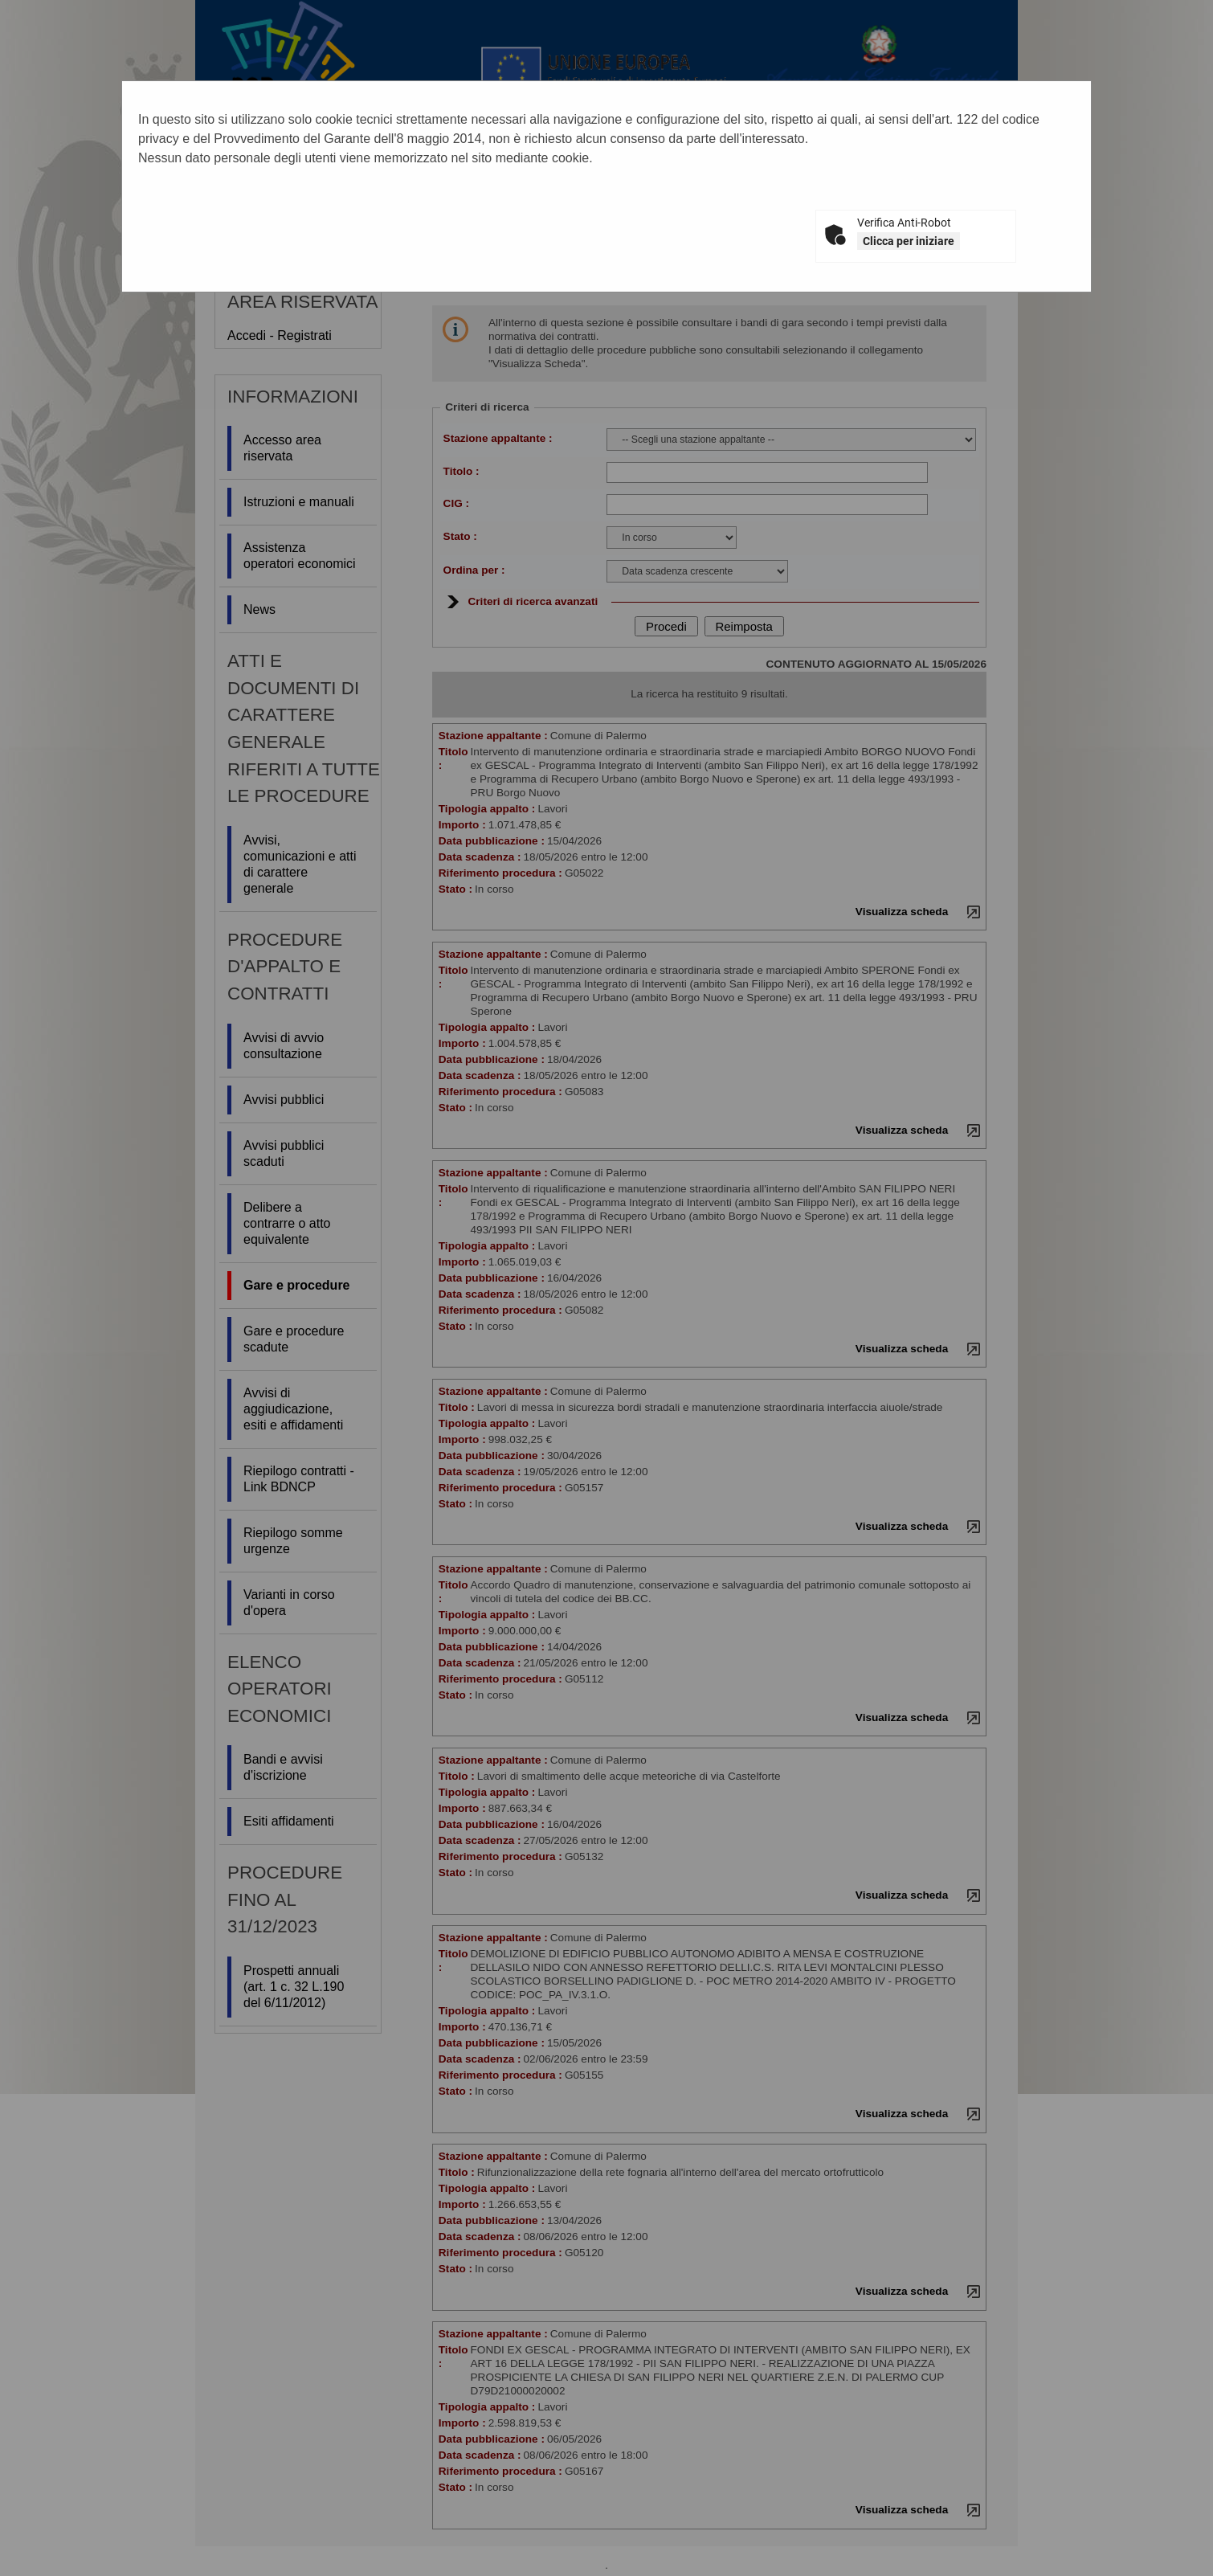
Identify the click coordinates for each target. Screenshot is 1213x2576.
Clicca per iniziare (908, 241)
